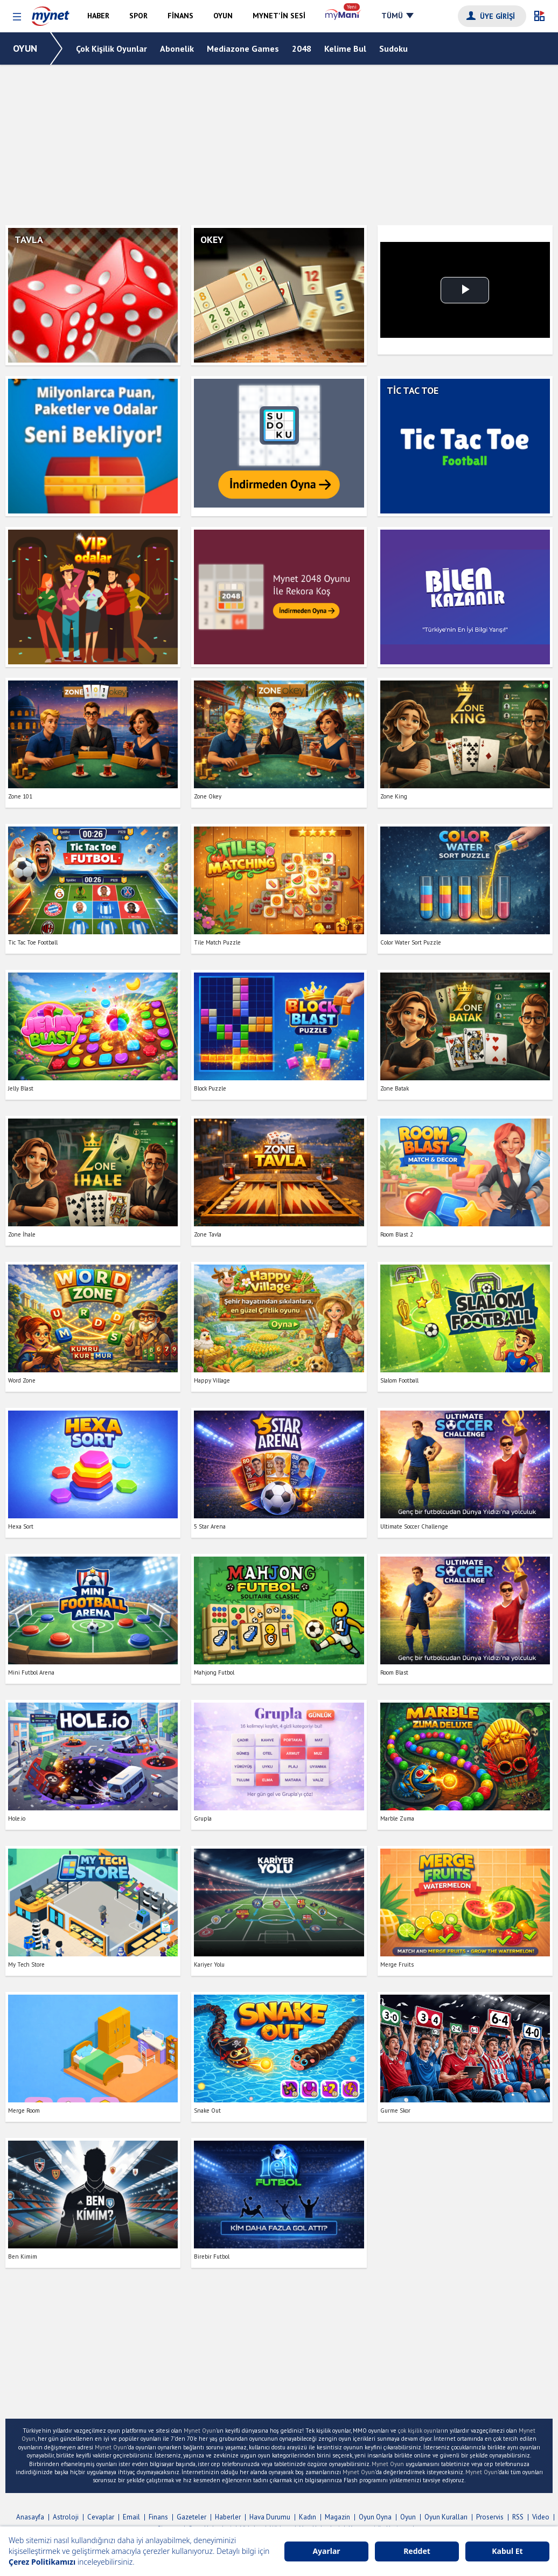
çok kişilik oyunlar (420, 2430)
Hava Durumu (269, 2517)
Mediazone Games (243, 48)
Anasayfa (30, 2517)
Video (540, 2517)
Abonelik (177, 48)
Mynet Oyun (200, 2430)
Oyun (408, 2517)
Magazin (337, 2517)
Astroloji (66, 2517)
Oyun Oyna (375, 2517)
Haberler (228, 2517)
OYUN (25, 48)
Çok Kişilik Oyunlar (111, 48)
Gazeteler (191, 2517)
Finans (158, 2517)
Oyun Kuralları (446, 2517)
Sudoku (393, 48)
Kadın (307, 2517)
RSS (518, 2517)
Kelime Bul (345, 48)
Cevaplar (100, 2517)
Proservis (490, 2517)
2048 (301, 48)
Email (131, 2517)
